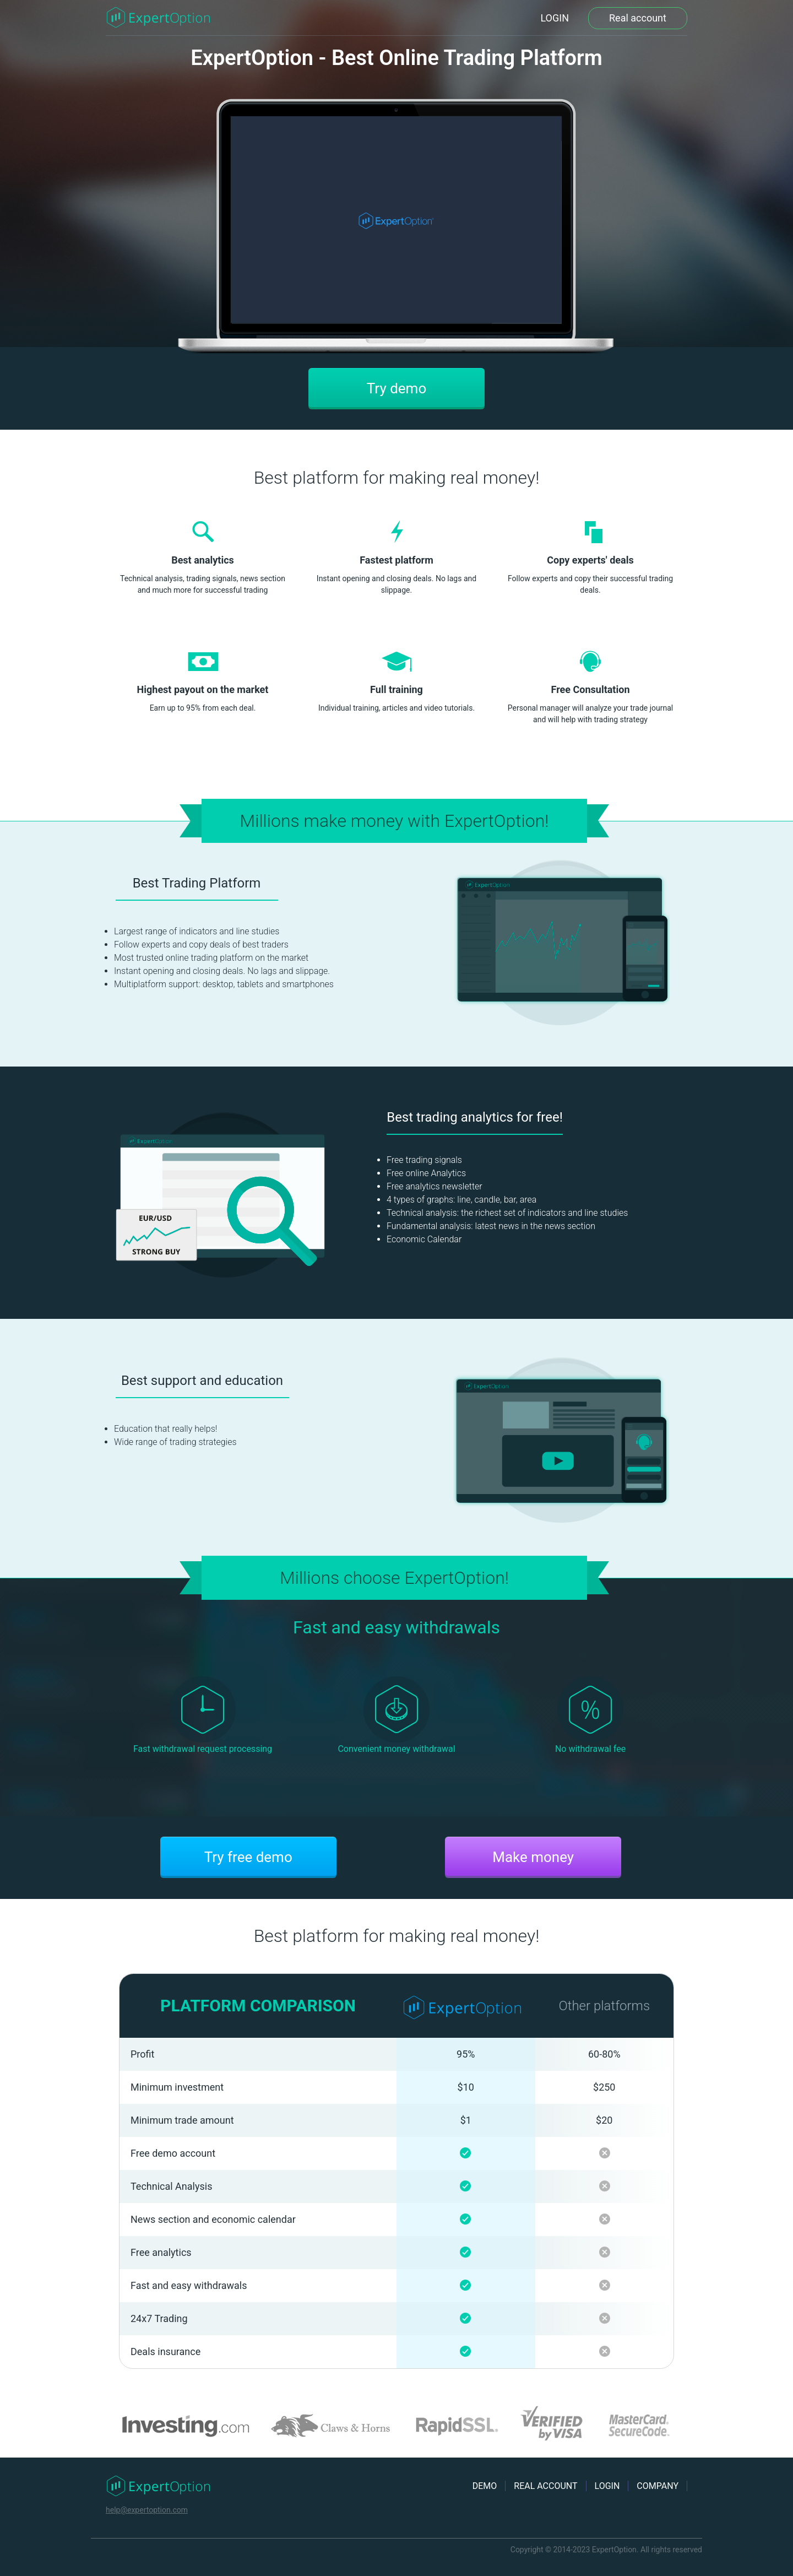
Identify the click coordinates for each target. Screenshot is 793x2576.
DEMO (484, 2486)
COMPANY (657, 2486)
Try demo (396, 388)
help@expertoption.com (147, 2509)
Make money (533, 1857)
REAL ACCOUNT (545, 2486)
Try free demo (248, 1857)
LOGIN (554, 18)
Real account (637, 18)
